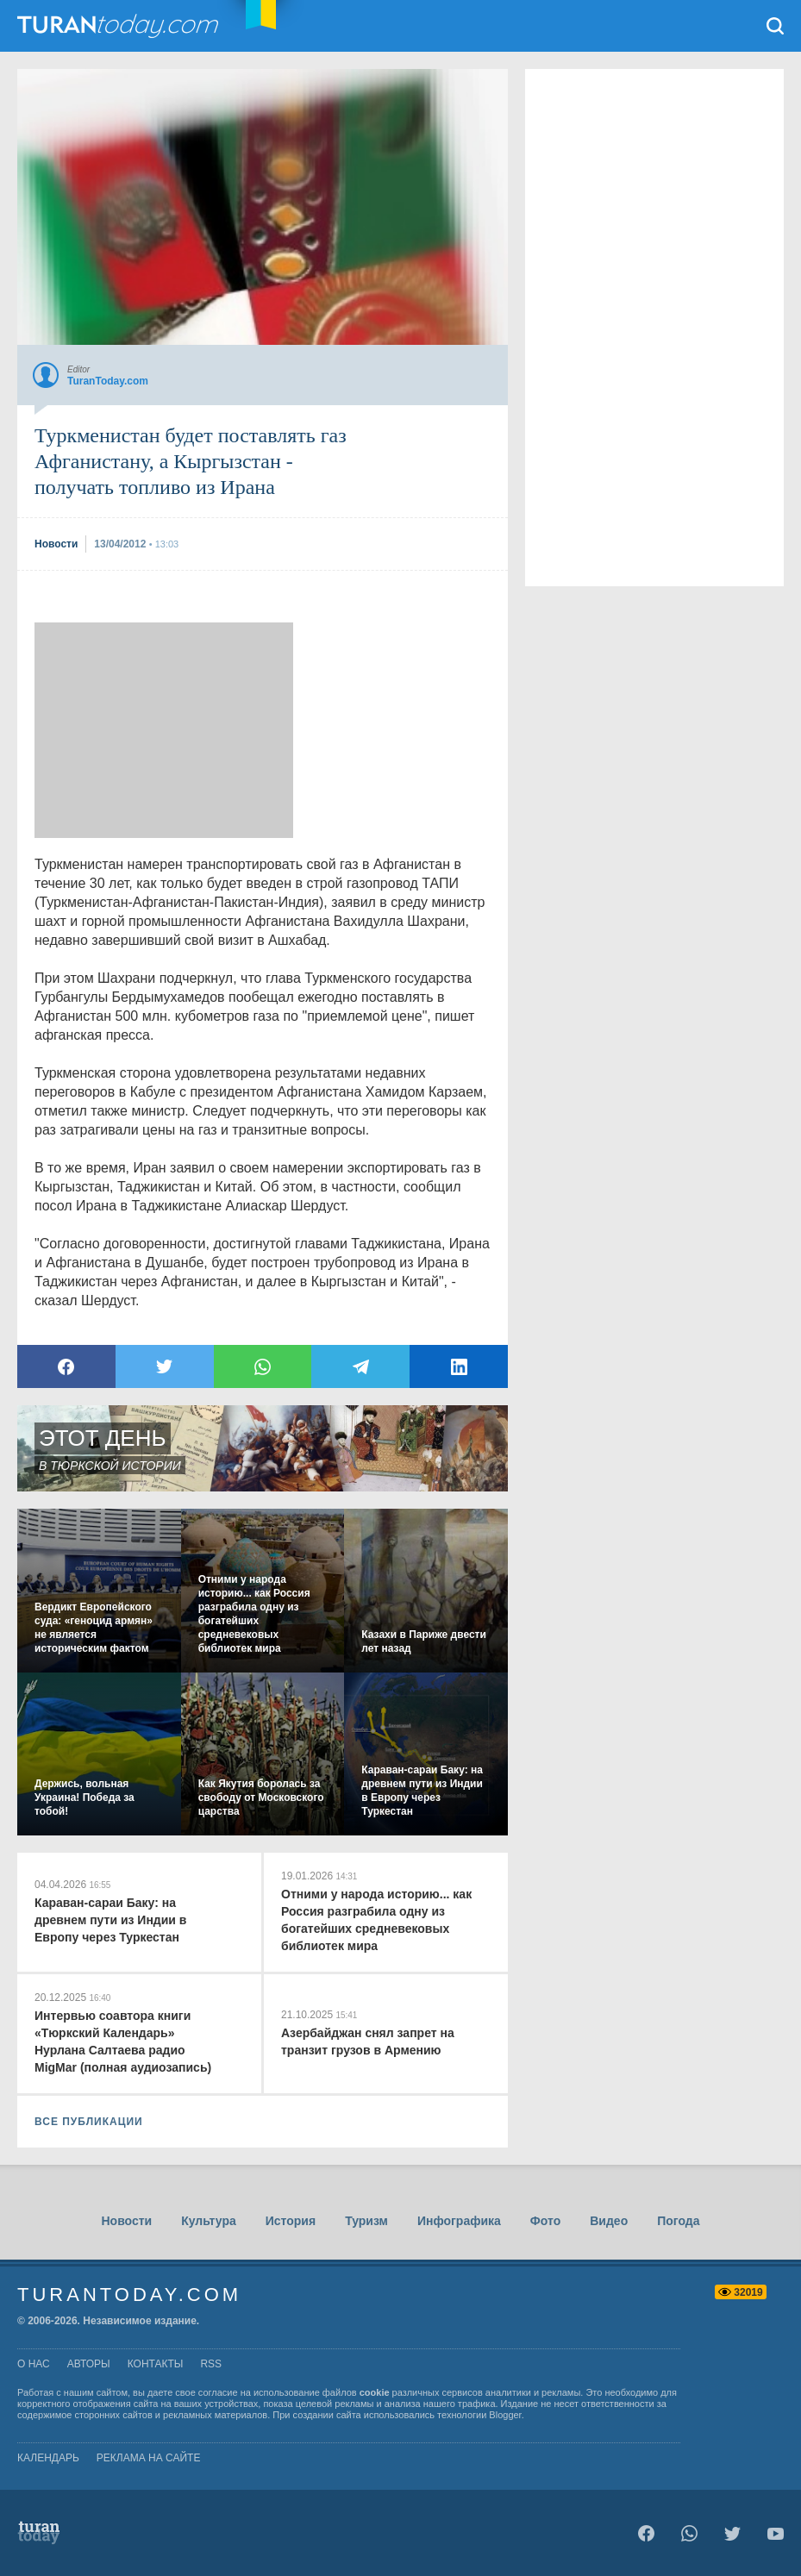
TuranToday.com (119, 26)
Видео (609, 2221)
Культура (208, 2221)
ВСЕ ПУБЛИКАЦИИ (88, 2122)
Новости (126, 2221)
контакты (156, 2364)
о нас (33, 2364)
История (291, 2221)
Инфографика (459, 2221)
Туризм (366, 2221)
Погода (678, 2221)
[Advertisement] (163, 730)
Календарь (48, 2458)
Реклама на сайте (149, 2458)
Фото (545, 2221)
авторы (88, 2364)
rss (211, 2364)
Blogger (505, 2415)
